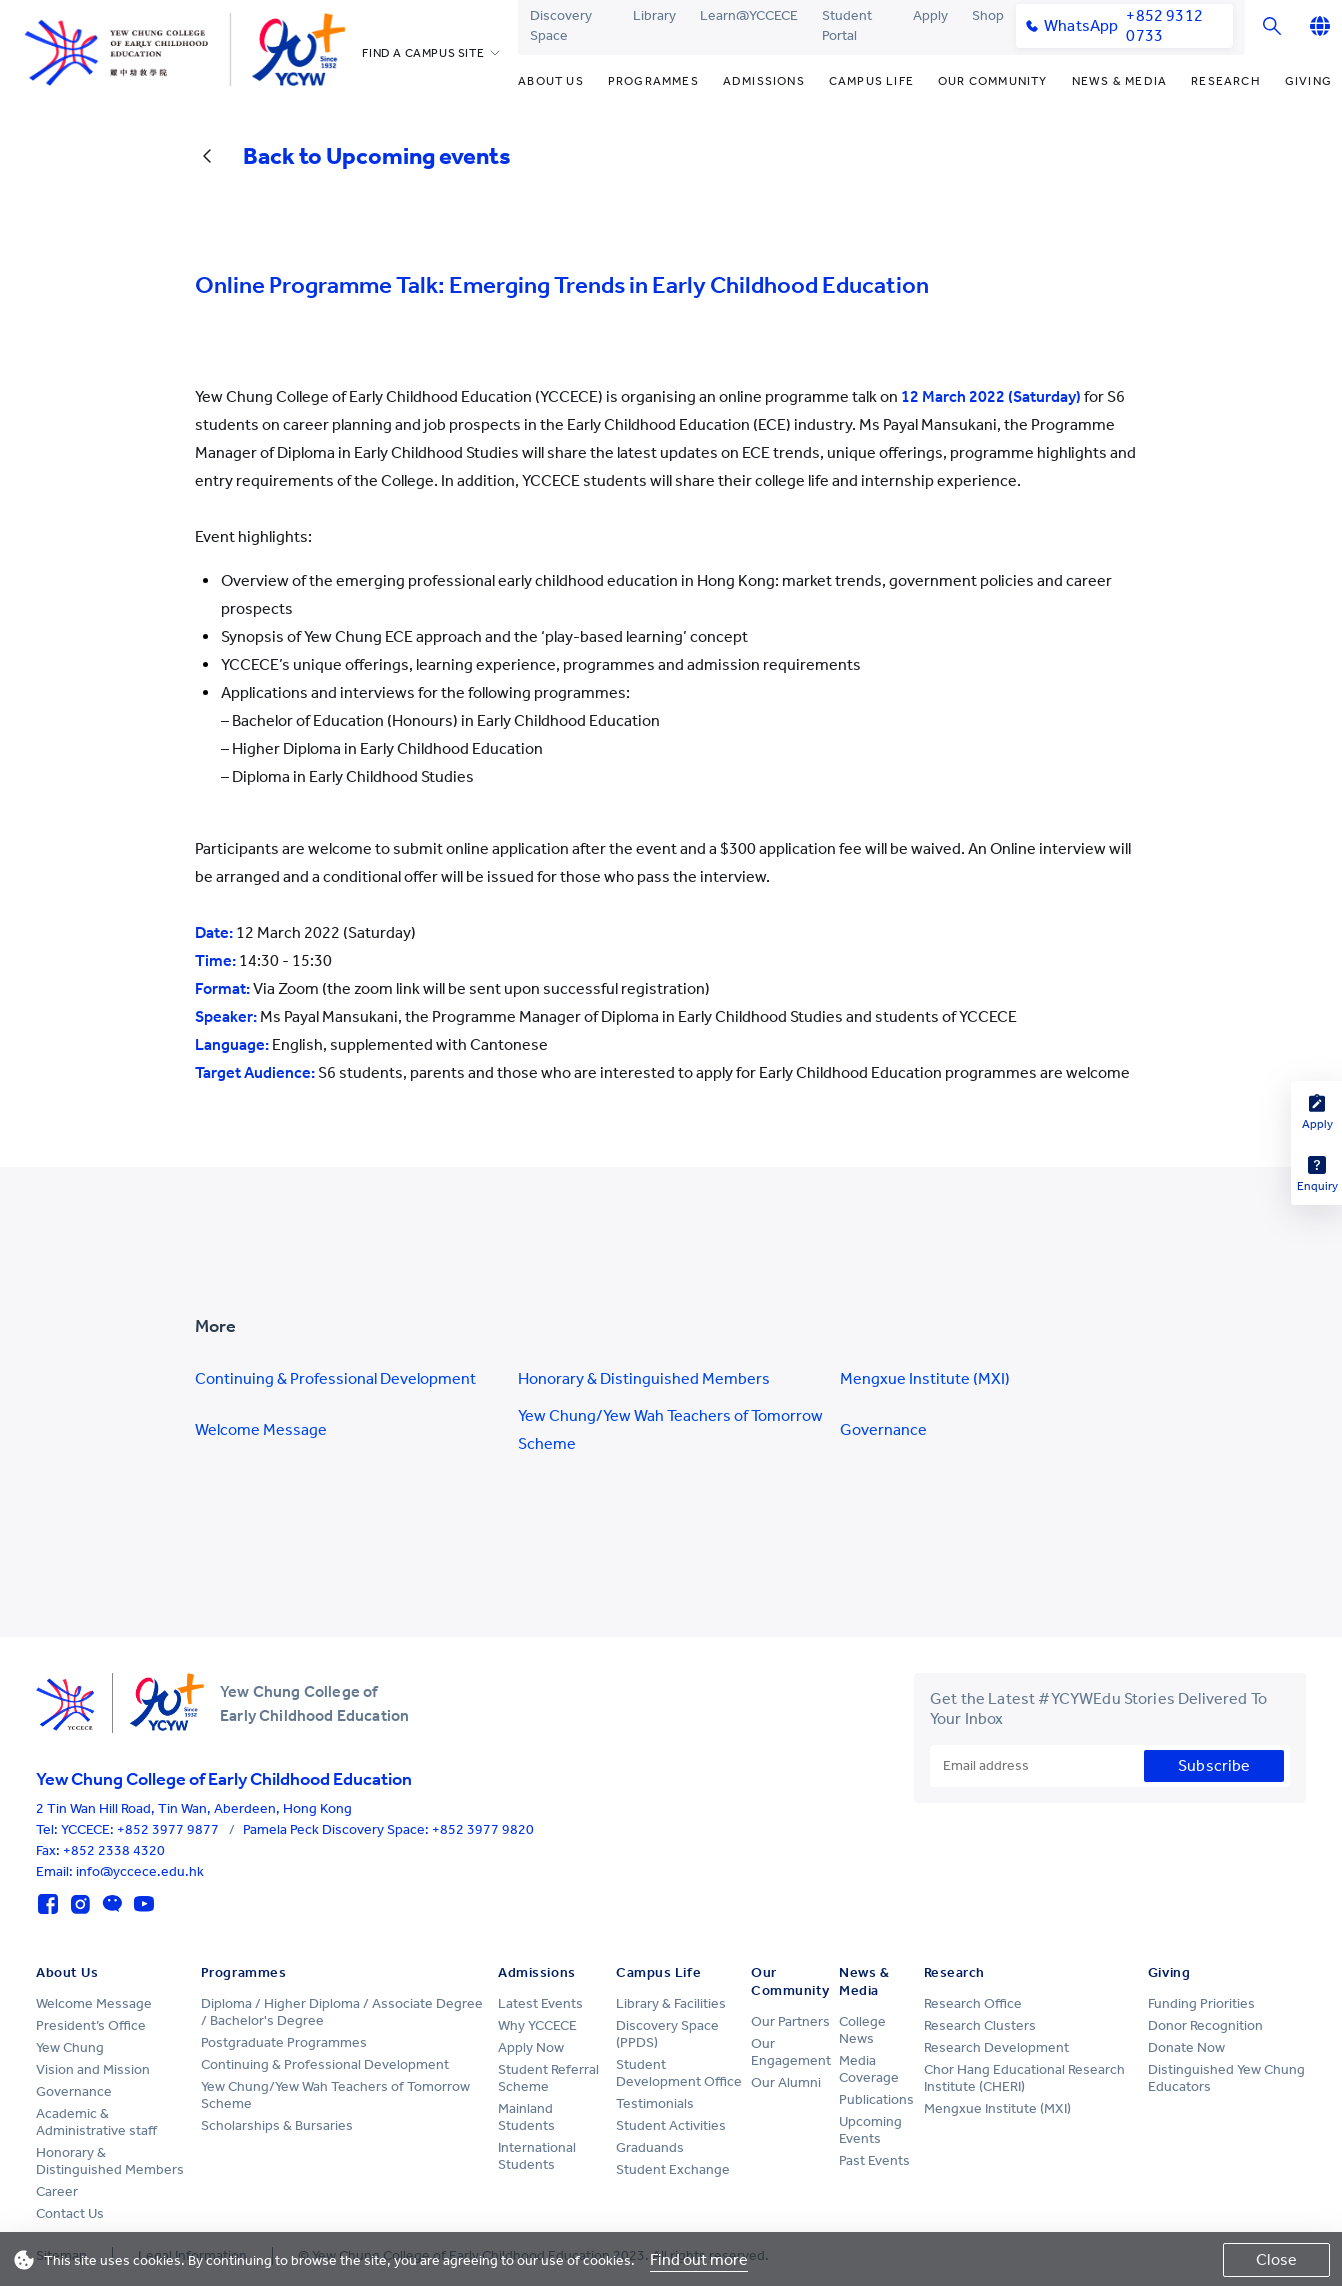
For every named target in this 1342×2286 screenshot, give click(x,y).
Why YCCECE (537, 2025)
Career (57, 2191)
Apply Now (531, 2047)
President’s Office (91, 2025)
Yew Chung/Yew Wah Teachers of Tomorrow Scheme (670, 1429)
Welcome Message (261, 1429)
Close (1276, 2259)
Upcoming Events (870, 2130)
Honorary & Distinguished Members (644, 1378)
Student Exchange (673, 2169)
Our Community (993, 81)
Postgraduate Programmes (284, 2042)
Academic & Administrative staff (96, 2122)
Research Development (996, 2047)
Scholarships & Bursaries (277, 2125)
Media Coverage (869, 2069)
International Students (537, 2156)
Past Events (874, 2160)
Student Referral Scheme (548, 2078)
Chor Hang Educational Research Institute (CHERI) (1024, 2078)
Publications (876, 2099)
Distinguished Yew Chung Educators (1226, 2078)
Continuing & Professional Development (335, 1378)
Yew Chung (70, 2047)
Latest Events (540, 2003)
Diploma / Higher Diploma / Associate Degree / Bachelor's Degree (342, 2012)
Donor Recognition (1205, 2025)
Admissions (764, 81)
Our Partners (790, 2021)
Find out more (699, 2259)
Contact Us (70, 2213)
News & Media (1119, 81)
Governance (883, 1429)
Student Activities (671, 2125)
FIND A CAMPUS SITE (423, 53)
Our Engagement (791, 2052)
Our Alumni (786, 2082)
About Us (551, 81)
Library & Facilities (671, 2003)
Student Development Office (679, 2073)
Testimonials (655, 2103)
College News (862, 2030)
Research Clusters (980, 2025)
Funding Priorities (1201, 2003)
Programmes (653, 81)
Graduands (650, 2147)
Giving (1308, 81)
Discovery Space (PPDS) (667, 2034)
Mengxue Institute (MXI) (925, 1378)
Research (1226, 81)
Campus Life (871, 81)
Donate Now (1186, 2047)
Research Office (973, 2003)
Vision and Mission (93, 2069)
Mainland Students (526, 2117)
